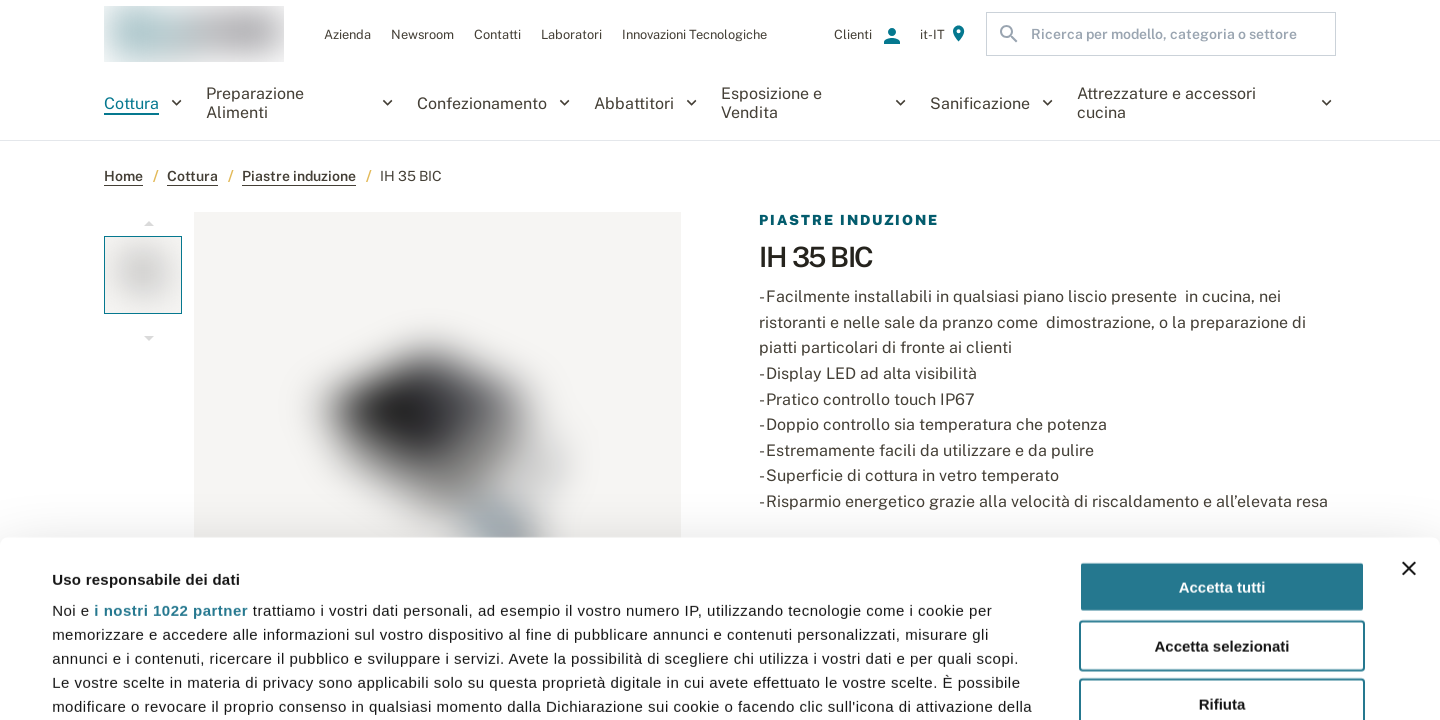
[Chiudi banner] (1409, 393)
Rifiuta (1222, 528)
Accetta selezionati (1221, 469)
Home (123, 176)
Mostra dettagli (842, 680)
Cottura (192, 176)
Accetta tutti (1222, 411)
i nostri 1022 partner (171, 434)
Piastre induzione (299, 176)
